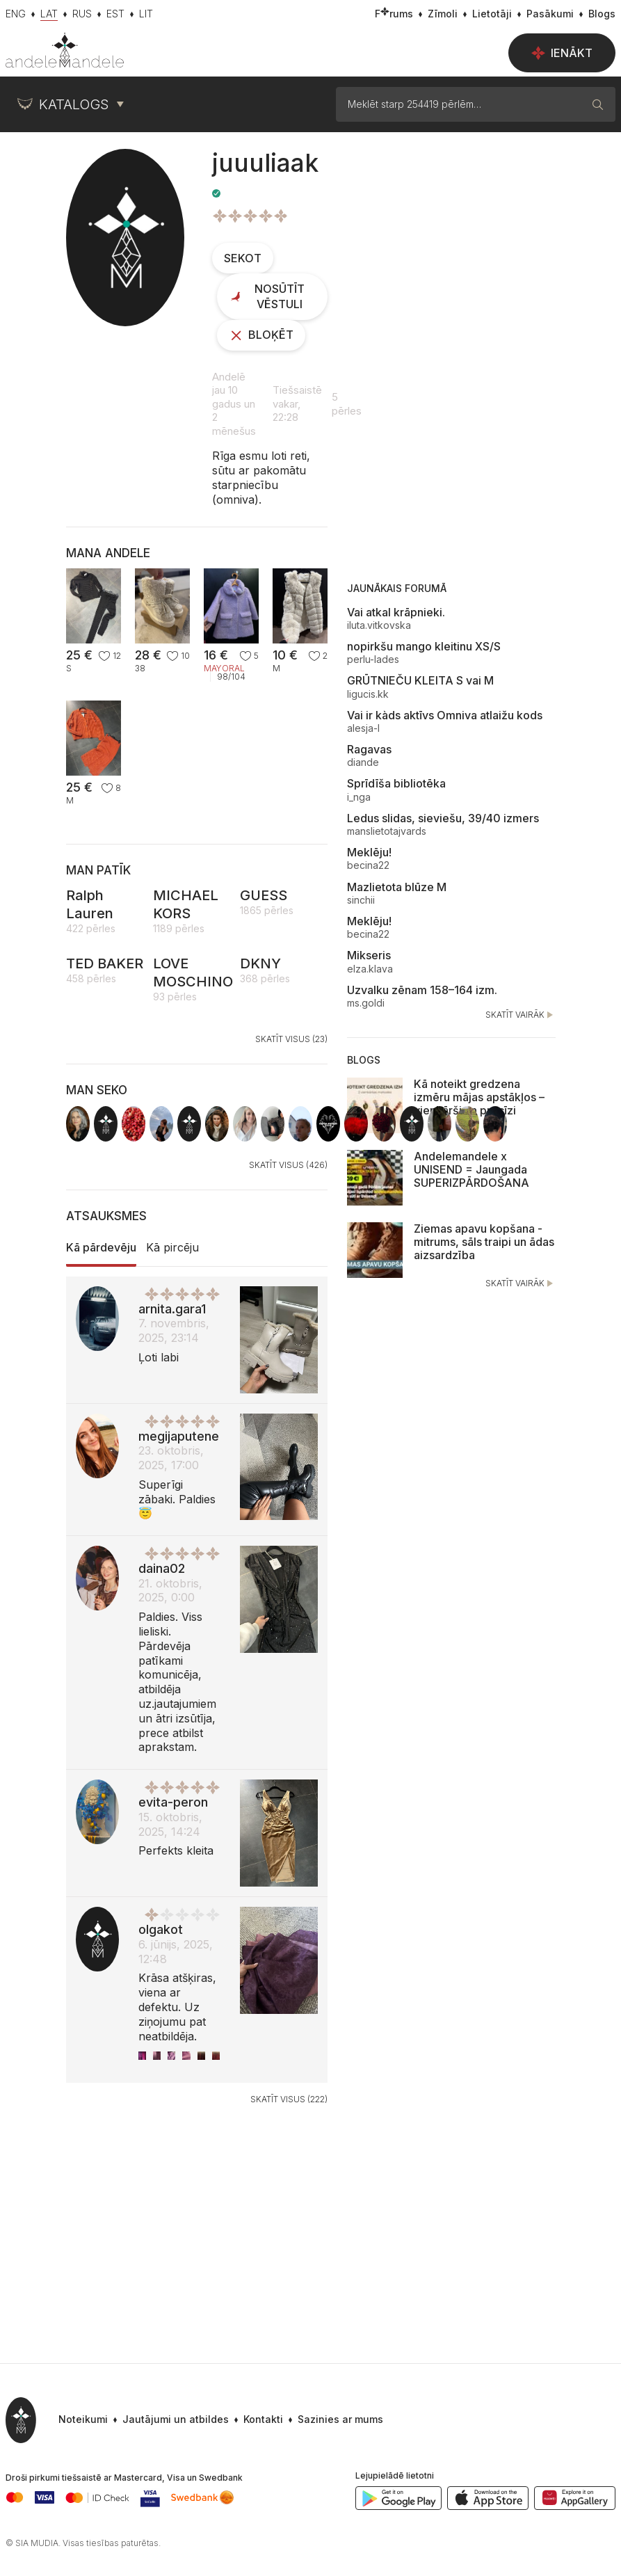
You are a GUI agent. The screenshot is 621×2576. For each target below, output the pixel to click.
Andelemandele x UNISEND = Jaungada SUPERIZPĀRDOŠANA (471, 1169)
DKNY (260, 963)
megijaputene (178, 1436)
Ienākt (561, 53)
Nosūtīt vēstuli (267, 296)
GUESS (263, 895)
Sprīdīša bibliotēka (396, 783)
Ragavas (369, 749)
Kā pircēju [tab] (172, 1247)
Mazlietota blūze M (396, 887)
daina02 (161, 1568)
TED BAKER (104, 963)
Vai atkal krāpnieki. (396, 612)
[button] (333, 2420)
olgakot (160, 1929)
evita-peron (173, 1802)
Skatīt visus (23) (291, 1039)
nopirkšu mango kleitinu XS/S (424, 646)
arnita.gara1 (172, 1309)
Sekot (242, 258)
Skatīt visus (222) (289, 2099)
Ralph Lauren (89, 904)
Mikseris (369, 955)
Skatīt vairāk (520, 1015)
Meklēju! (369, 852)
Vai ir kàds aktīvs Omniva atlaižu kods (444, 715)
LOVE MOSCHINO (193, 972)
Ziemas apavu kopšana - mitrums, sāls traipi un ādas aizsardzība (484, 1242)
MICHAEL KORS (185, 904)
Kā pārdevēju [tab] (101, 1247)
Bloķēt (261, 335)
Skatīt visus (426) (288, 1165)
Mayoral (224, 668)
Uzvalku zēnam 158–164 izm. (422, 990)
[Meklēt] (598, 104)
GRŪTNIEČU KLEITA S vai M (420, 680)
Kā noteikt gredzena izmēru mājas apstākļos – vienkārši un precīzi (479, 1097)
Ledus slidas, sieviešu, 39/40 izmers (443, 818)
